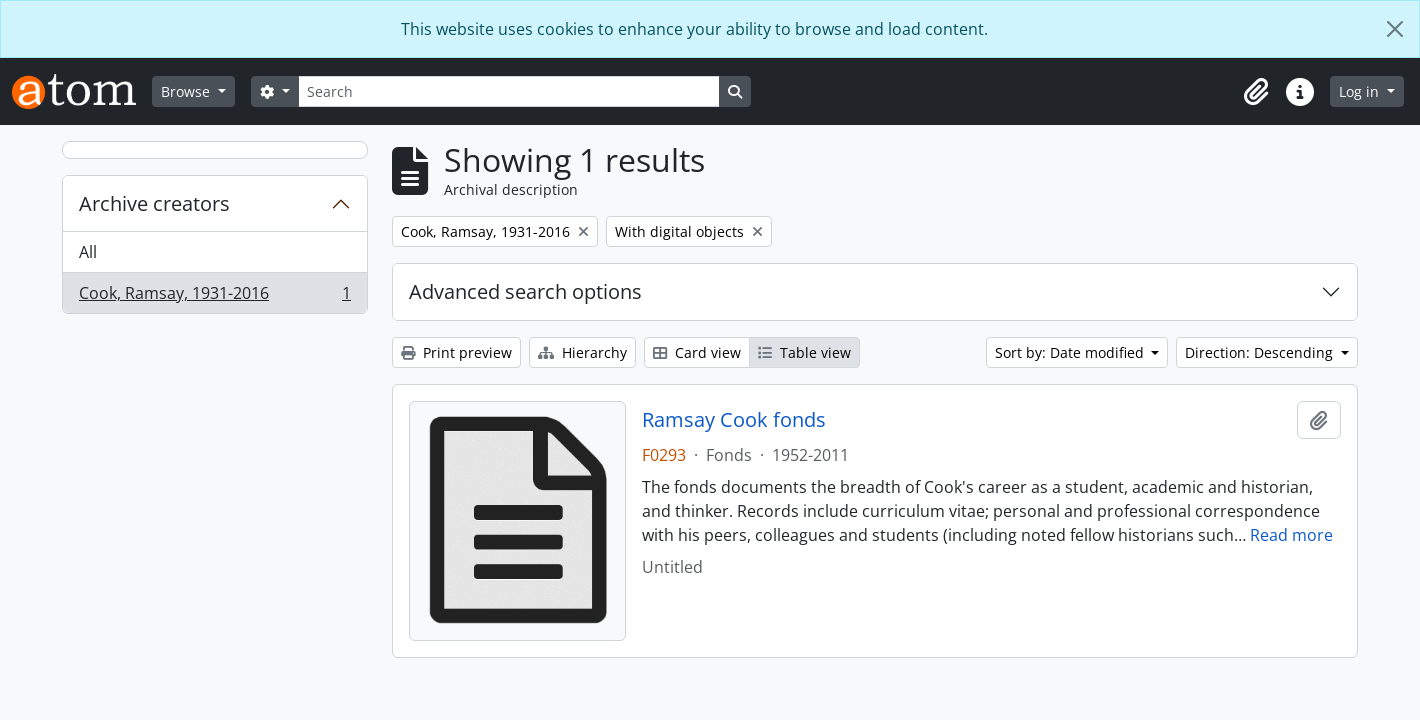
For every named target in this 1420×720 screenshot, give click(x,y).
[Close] (1395, 29)
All (88, 252)
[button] (1256, 92)
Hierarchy (582, 352)
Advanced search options (525, 291)
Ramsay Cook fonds (734, 420)
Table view (804, 352)
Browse (187, 91)
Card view (697, 352)
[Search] (509, 91)
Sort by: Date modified (1071, 352)
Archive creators (154, 203)
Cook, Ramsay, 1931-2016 (214, 297)
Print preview (456, 352)
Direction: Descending (1261, 352)
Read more (1291, 535)
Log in (1361, 91)
